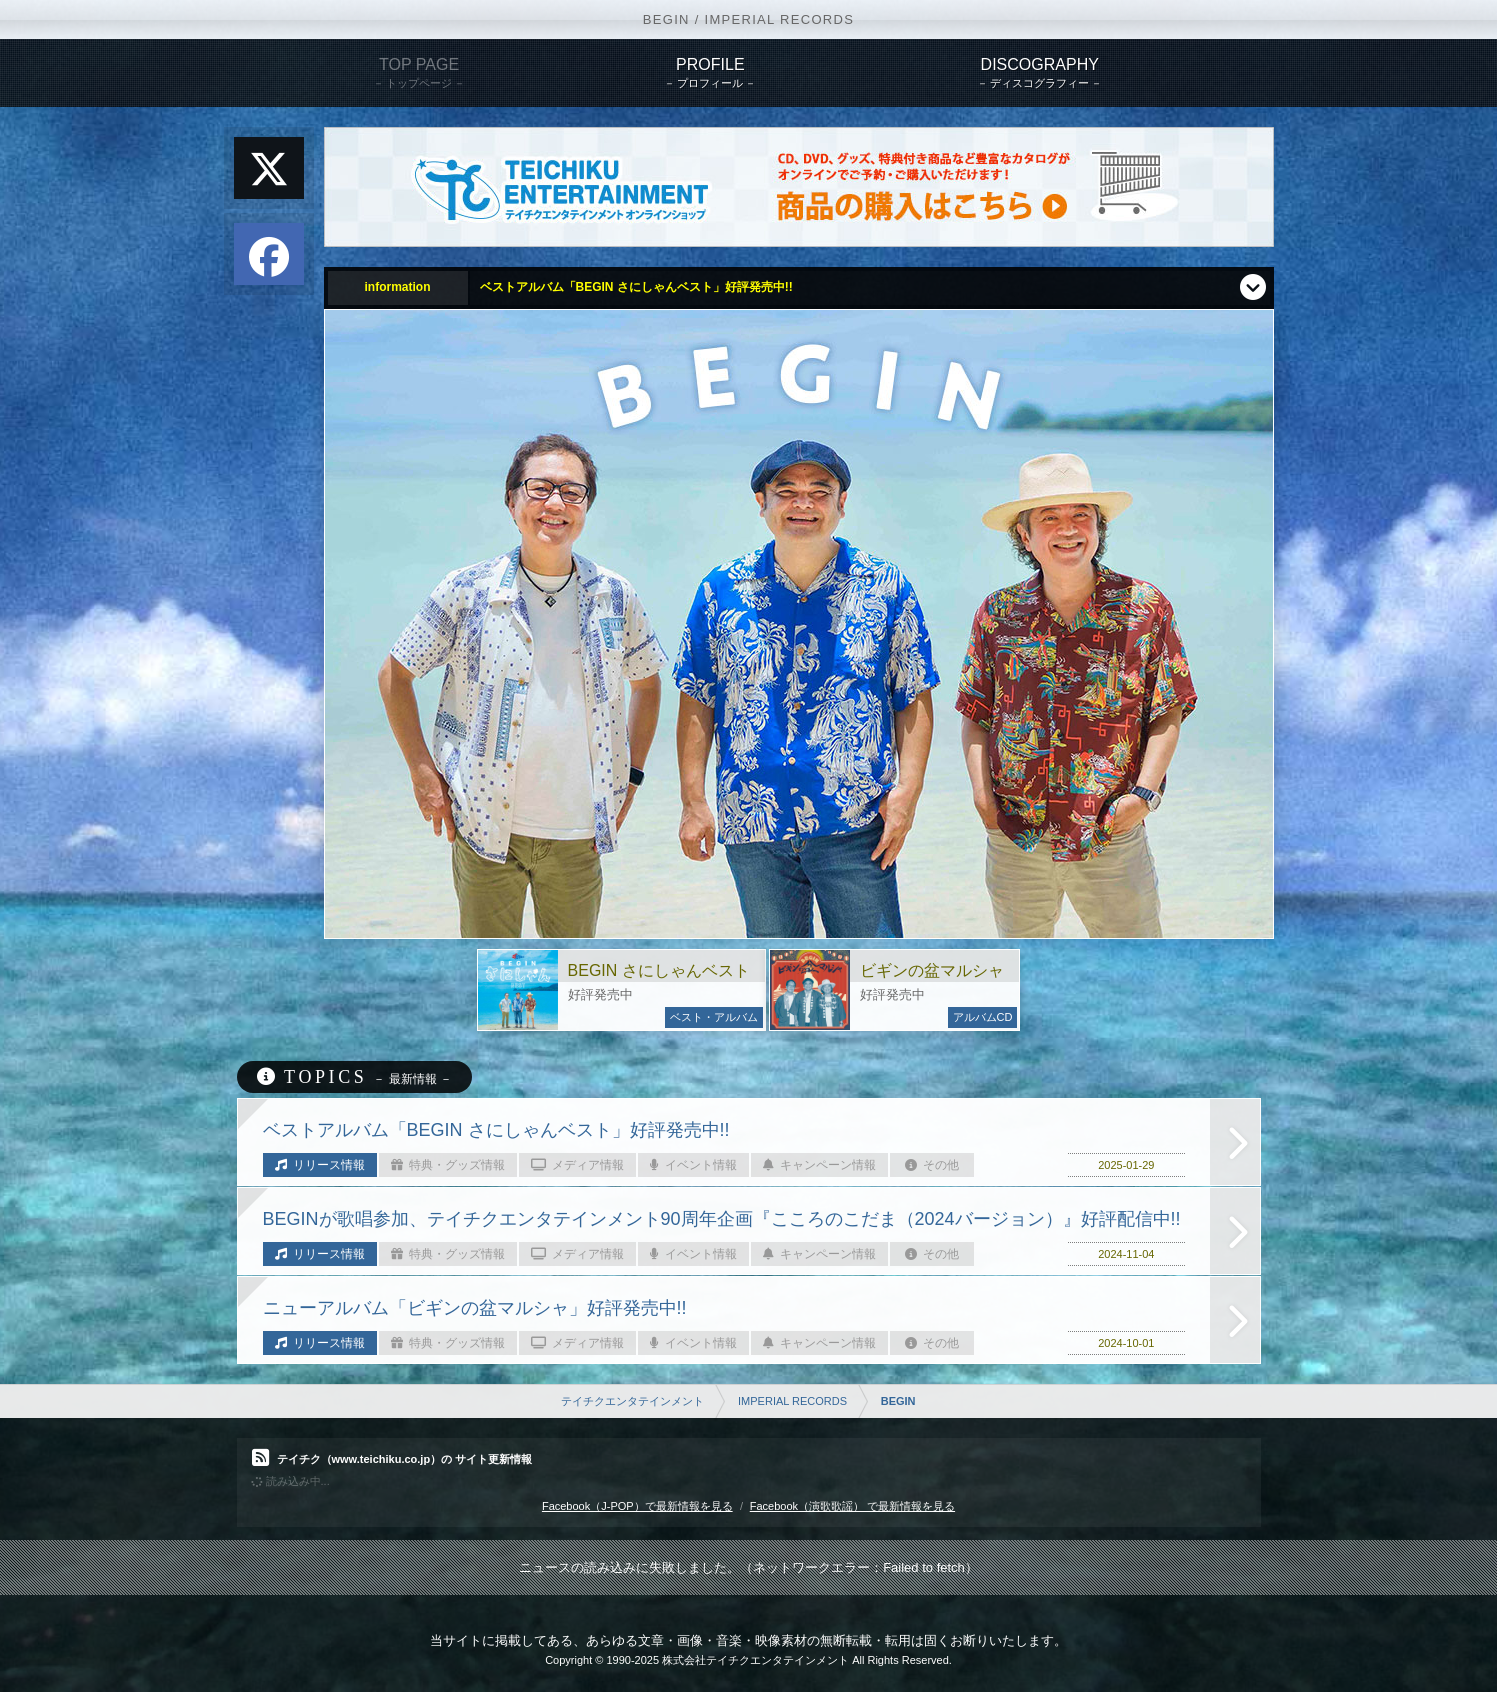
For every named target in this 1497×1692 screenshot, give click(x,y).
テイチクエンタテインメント (632, 1401)
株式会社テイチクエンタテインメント (755, 1660)
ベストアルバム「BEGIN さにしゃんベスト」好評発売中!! (636, 287)
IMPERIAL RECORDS (792, 1401)
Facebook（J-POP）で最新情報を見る (637, 1506)
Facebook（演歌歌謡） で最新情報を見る (852, 1506)
